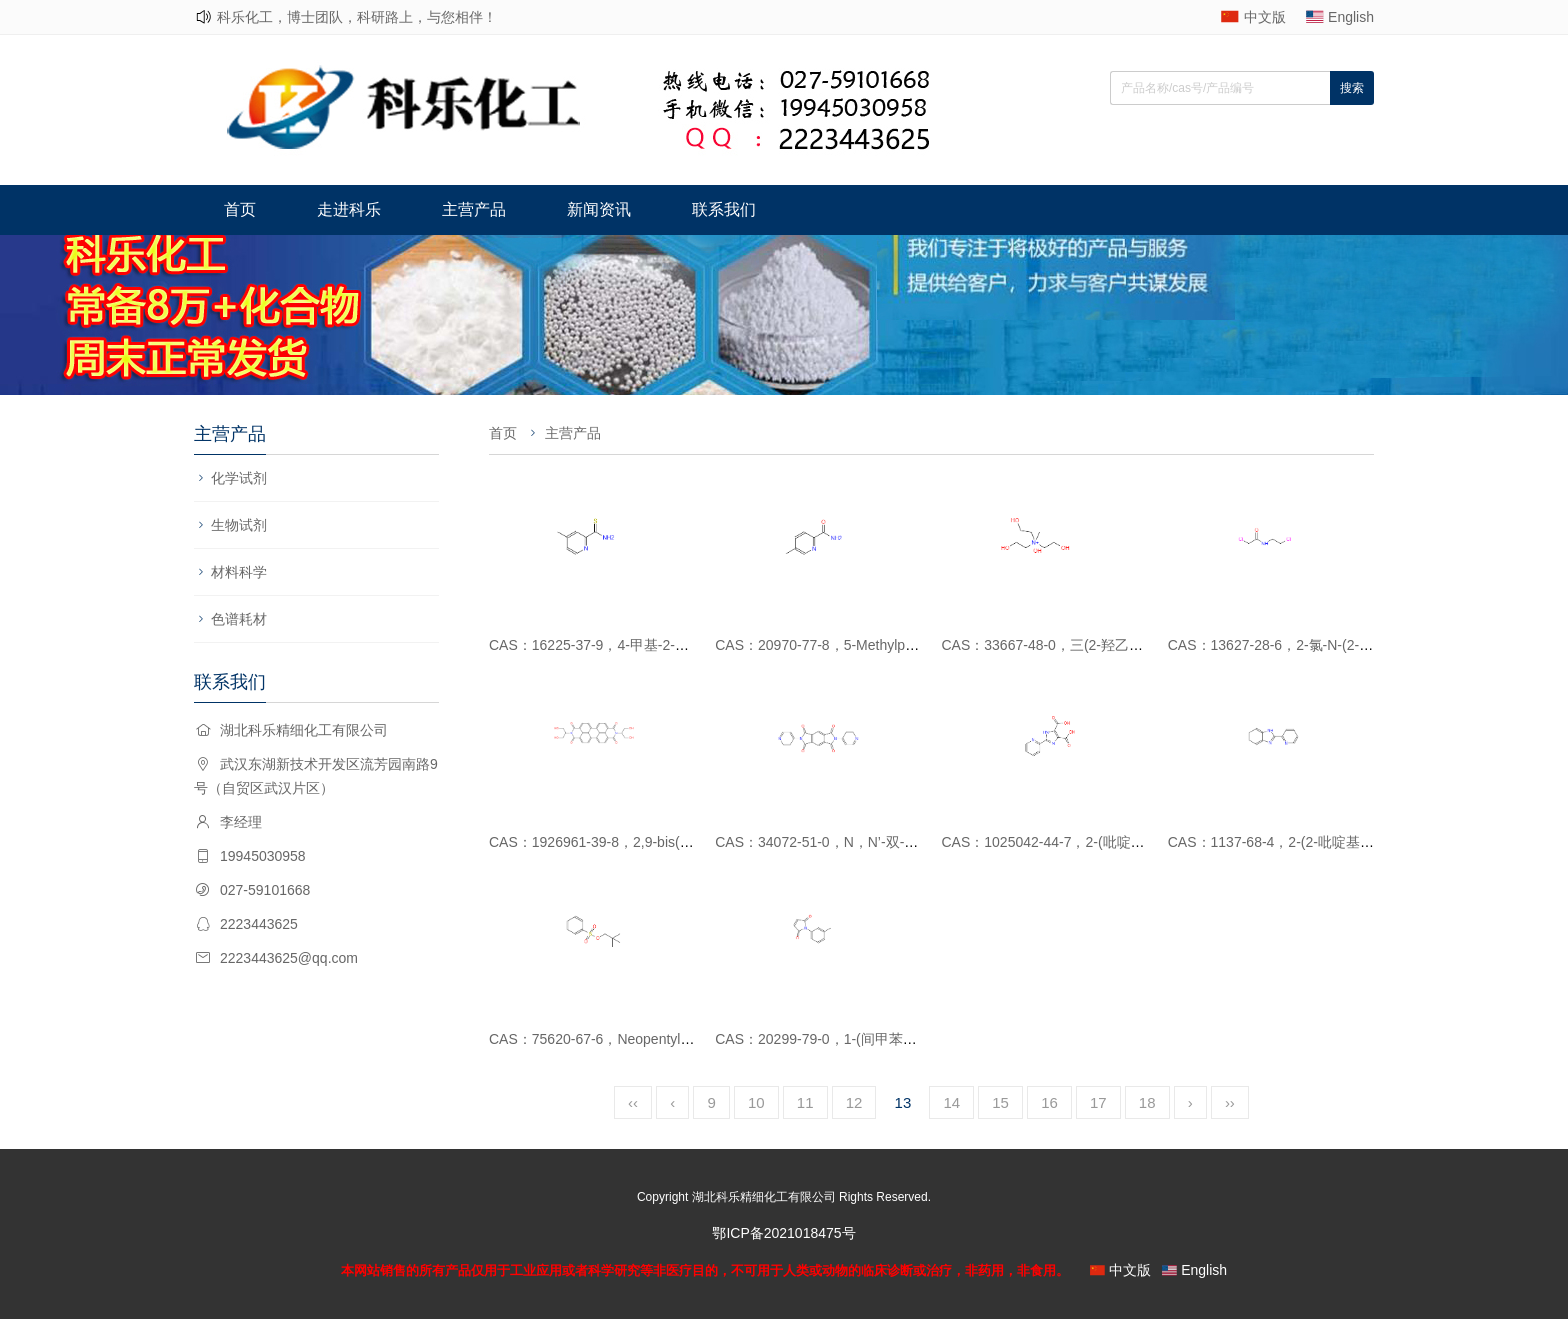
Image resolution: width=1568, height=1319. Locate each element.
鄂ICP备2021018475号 (783, 1233)
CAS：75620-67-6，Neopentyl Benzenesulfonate (642, 1039)
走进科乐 (349, 209)
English (1351, 17)
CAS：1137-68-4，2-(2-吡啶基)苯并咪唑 (1294, 842)
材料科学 (239, 572)
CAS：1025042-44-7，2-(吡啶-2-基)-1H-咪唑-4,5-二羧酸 (1117, 842)
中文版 (1265, 17)
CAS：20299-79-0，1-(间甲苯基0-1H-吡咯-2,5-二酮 (875, 1039)
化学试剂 (239, 478)
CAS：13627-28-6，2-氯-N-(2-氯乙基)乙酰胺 (1308, 645)
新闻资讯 (599, 209)
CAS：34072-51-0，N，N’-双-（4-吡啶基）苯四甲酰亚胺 (893, 842)
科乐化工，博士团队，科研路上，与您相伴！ (357, 17)
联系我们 (724, 209)
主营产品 (474, 209)
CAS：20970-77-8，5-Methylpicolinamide (845, 645)
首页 (240, 209)
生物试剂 (239, 525)
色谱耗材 (239, 619)
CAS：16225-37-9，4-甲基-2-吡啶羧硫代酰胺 (631, 645)
